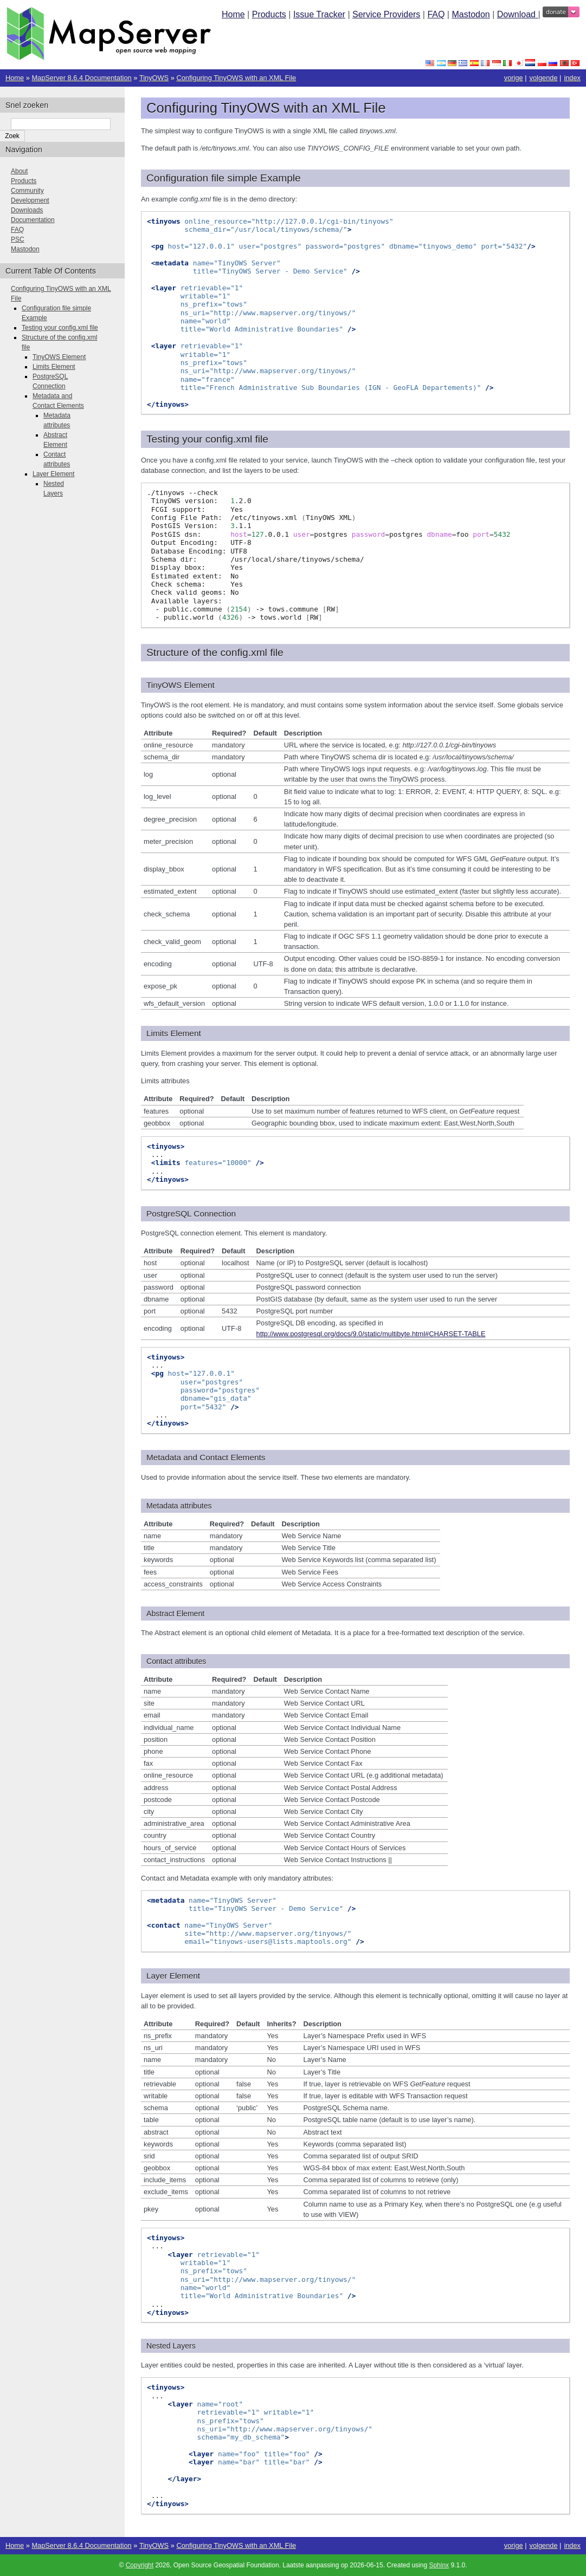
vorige (513, 78)
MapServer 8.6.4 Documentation (81, 78)
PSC (17, 239)
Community (27, 190)
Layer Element (53, 474)
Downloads (27, 210)
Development (30, 200)
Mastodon (471, 14)
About (19, 171)
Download (517, 14)
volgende (544, 78)
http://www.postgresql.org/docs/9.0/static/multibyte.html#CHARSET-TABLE (371, 1334)
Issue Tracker (319, 14)
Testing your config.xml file (60, 327)
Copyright (139, 2565)
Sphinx (439, 2565)
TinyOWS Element (59, 357)
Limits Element (54, 366)
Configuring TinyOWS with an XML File (236, 78)
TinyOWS (154, 78)
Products (269, 14)
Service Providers (386, 14)
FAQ (436, 14)
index (572, 78)
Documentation (33, 220)
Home (233, 14)
